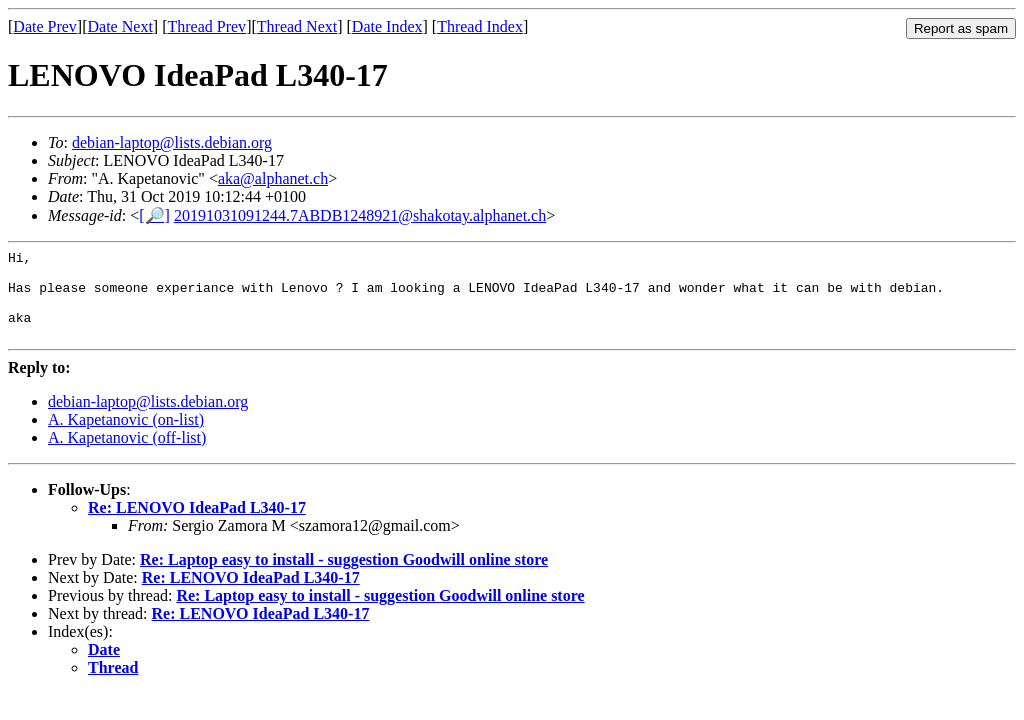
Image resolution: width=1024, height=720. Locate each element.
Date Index (387, 26)
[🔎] (154, 215)
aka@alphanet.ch (273, 178)
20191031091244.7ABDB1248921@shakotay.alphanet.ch (360, 215)
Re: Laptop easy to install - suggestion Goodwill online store (344, 577)
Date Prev (45, 26)
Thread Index (480, 26)
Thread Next (297, 26)
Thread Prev (206, 26)
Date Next (120, 26)
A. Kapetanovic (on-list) (126, 437)
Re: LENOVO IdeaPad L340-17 (197, 525)
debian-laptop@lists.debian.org (172, 142)
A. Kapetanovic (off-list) (127, 455)
